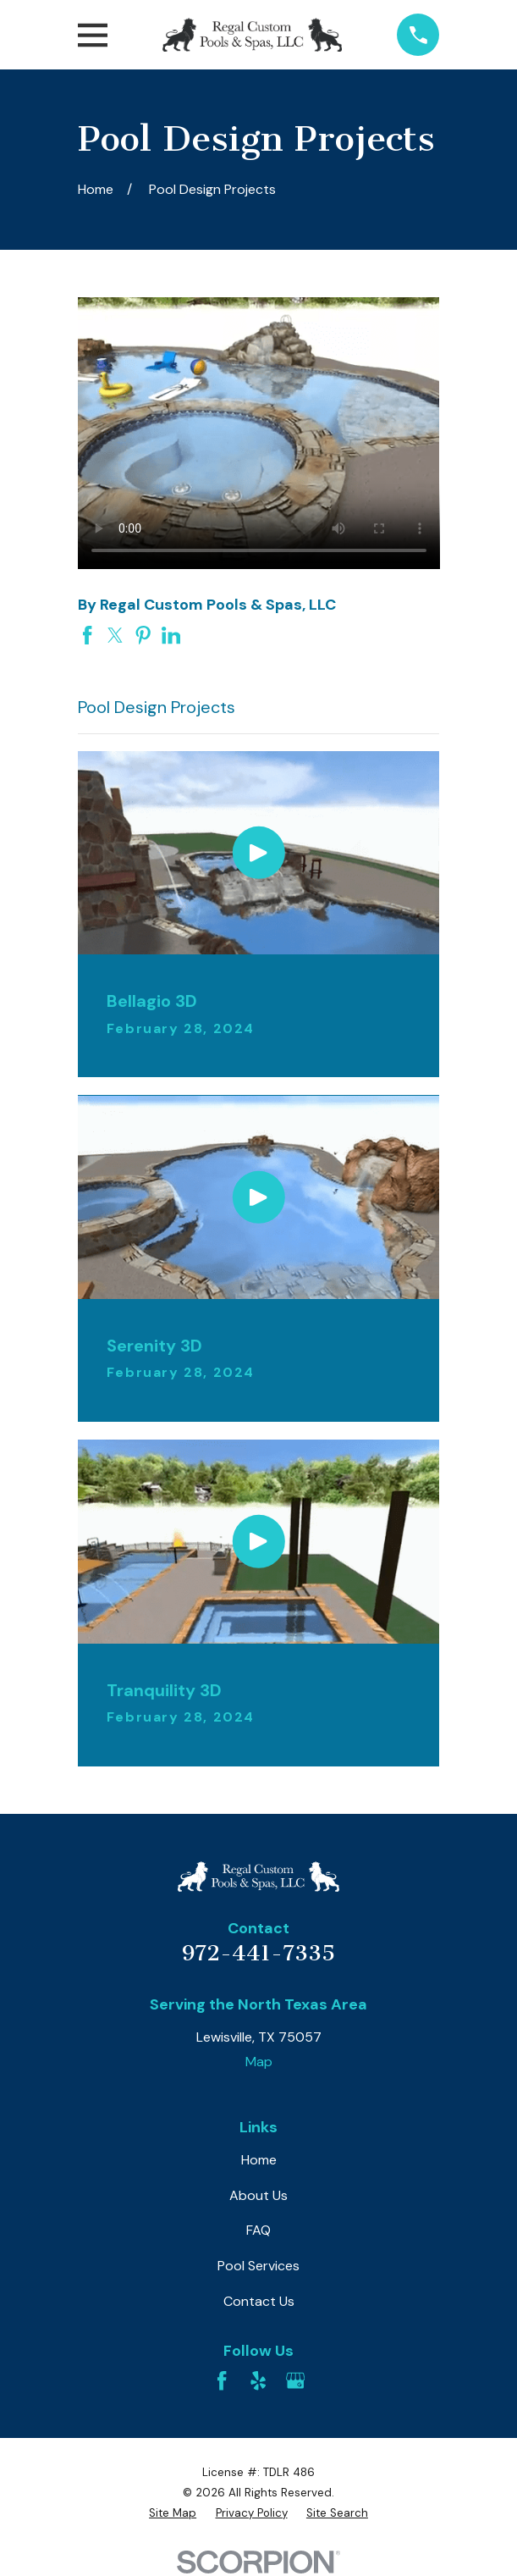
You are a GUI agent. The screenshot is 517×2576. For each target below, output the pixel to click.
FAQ (258, 2230)
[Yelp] (258, 2380)
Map (258, 2061)
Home (259, 2160)
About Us (258, 2195)
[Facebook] (221, 2380)
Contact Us (258, 2301)
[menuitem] (172, 2513)
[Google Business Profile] (295, 2380)
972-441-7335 (258, 1953)
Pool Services (258, 2266)
